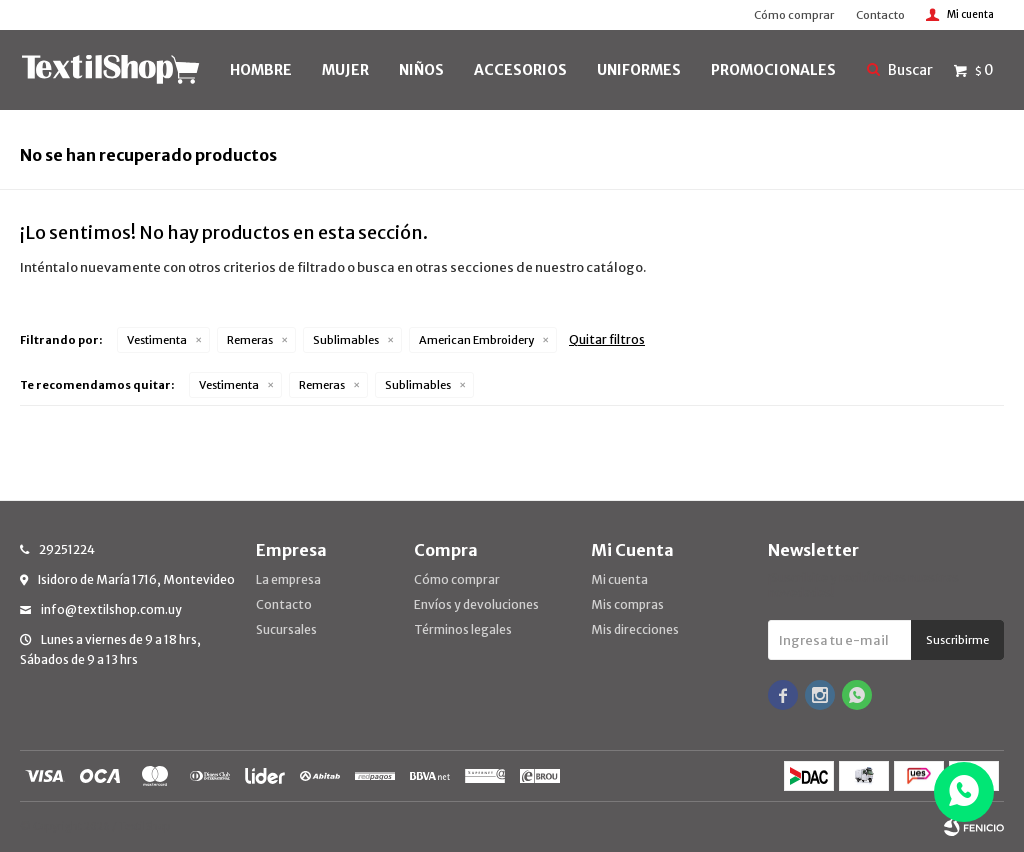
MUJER (345, 70)
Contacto (880, 15)
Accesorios (520, 70)
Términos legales (463, 629)
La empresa (288, 579)
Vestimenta (157, 340)
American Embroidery (476, 340)
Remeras (250, 340)
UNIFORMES (639, 70)
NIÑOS (421, 70)
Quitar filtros (607, 339)
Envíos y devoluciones (476, 604)
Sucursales (286, 629)
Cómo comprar (794, 15)
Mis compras (627, 604)
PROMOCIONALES (773, 70)
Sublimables (346, 340)
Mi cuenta (619, 579)
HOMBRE (261, 70)
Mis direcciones (635, 629)
